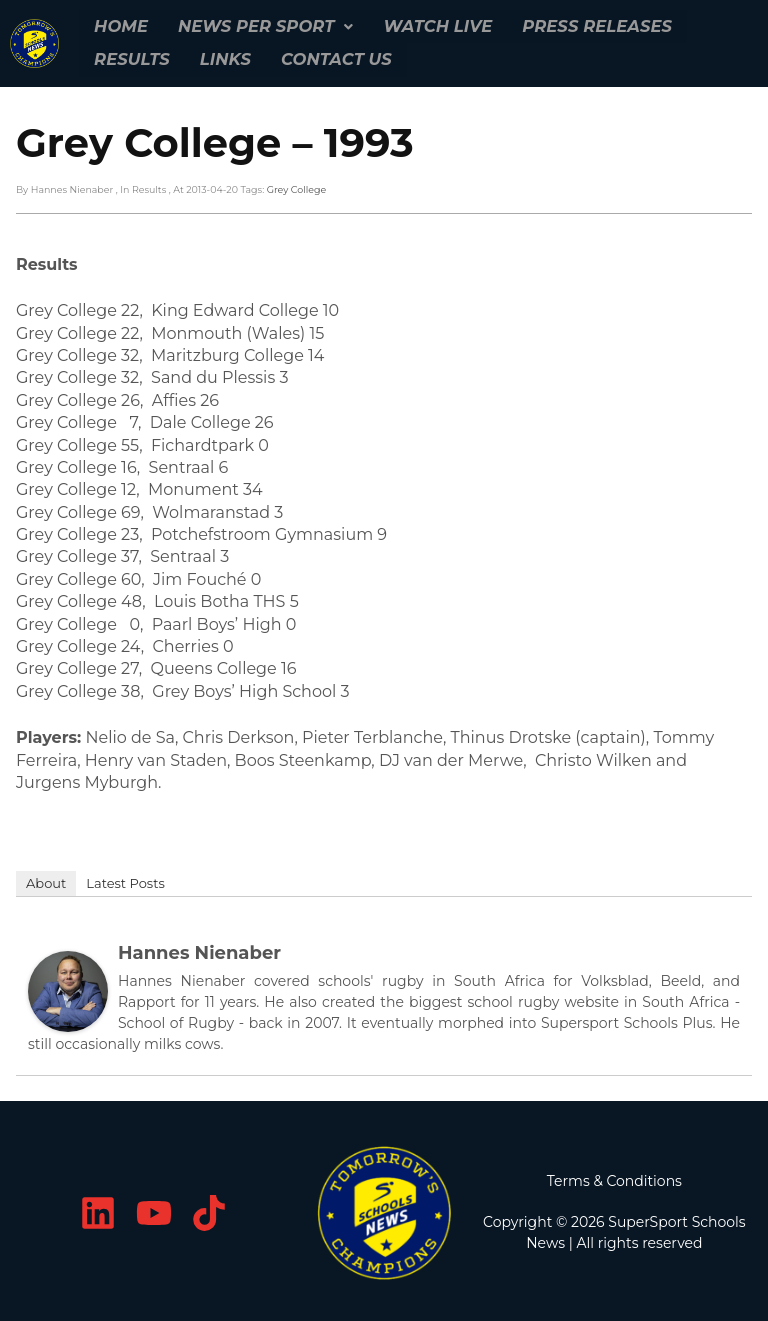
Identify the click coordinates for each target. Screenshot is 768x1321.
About (46, 880)
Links (223, 57)
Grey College (297, 185)
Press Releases (589, 25)
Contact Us (332, 57)
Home (120, 25)
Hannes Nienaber (199, 950)
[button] (263, 26)
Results (131, 57)
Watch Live (432, 25)
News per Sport (263, 25)
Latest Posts (125, 880)
